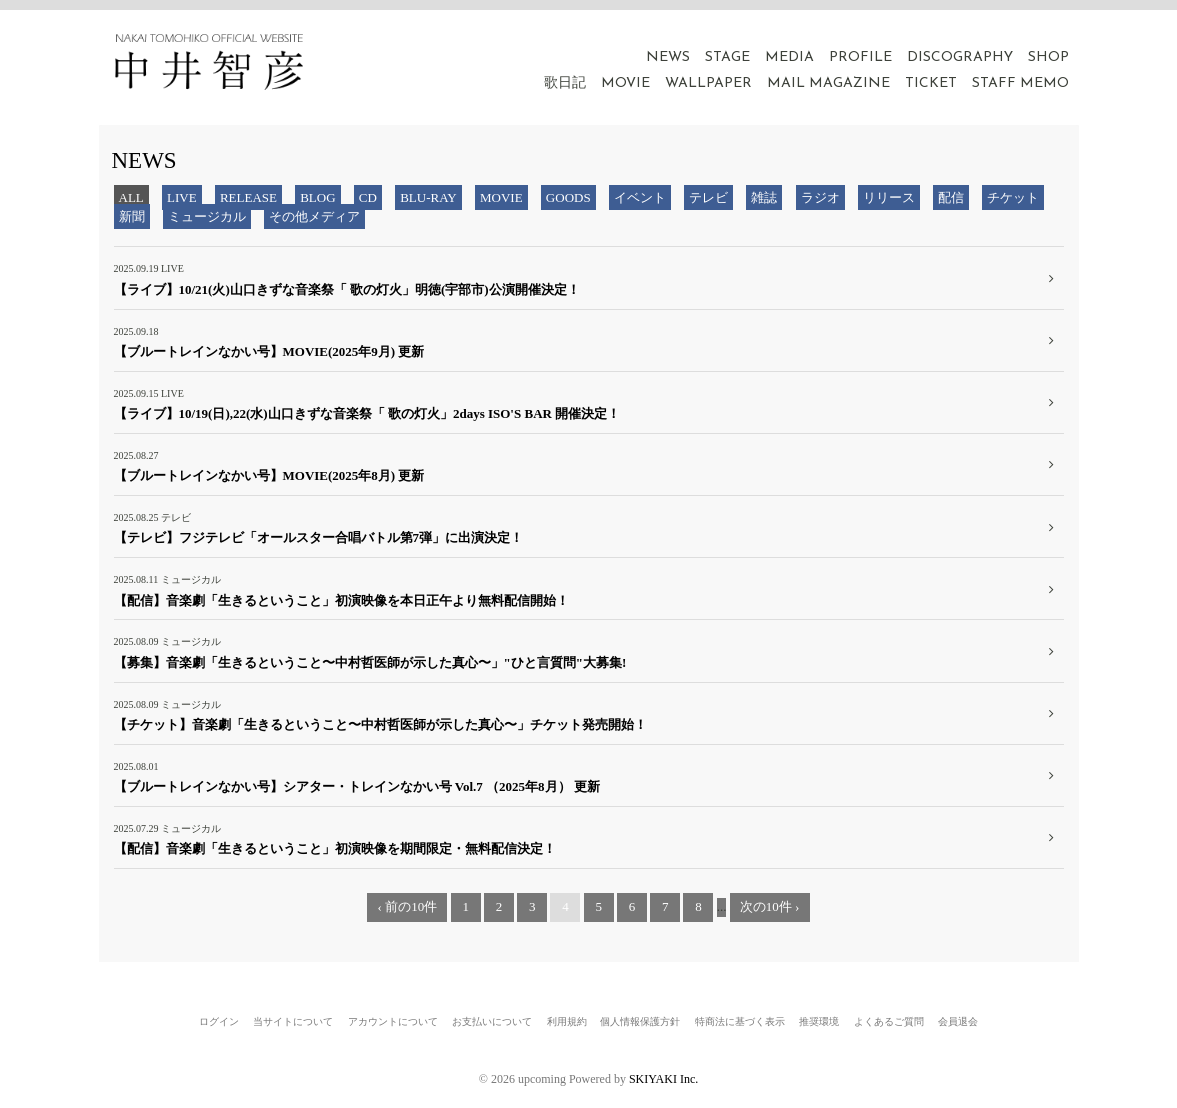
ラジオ (820, 197)
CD (368, 197)
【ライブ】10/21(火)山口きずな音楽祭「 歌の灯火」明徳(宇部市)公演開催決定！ (347, 289)
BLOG (317, 197)
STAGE (727, 57)
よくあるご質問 (889, 1021)
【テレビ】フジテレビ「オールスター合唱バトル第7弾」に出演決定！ (319, 537)
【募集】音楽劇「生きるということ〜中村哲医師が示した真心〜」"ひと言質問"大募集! (370, 662)
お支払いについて (492, 1021)
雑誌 (764, 197)
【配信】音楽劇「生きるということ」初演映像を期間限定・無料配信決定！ (335, 848)
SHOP (1048, 57)
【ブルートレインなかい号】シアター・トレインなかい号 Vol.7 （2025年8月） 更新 (357, 786)
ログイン (219, 1021)
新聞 (132, 216)
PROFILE (860, 57)
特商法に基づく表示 (740, 1021)
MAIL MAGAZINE (828, 83)
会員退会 (958, 1021)
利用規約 (567, 1021)
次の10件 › (770, 906)
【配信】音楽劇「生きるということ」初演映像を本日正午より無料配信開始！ (341, 600)
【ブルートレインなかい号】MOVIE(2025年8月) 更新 (269, 475)
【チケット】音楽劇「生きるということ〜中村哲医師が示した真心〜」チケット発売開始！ (380, 724)
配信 (951, 197)
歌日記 (565, 83)
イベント (640, 197)
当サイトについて (293, 1021)
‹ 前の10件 (408, 906)
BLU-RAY (428, 197)
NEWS (668, 57)
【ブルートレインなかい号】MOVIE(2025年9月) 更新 (269, 351)
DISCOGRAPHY (960, 57)
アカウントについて (393, 1021)
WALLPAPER (708, 83)
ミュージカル (207, 216)
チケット (1013, 197)
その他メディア (314, 216)
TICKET (931, 83)
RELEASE (248, 197)
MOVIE (625, 83)
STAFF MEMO (1020, 83)
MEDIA (789, 57)
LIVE (182, 197)
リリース (889, 197)
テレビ (708, 197)
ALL (131, 197)
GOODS (568, 197)
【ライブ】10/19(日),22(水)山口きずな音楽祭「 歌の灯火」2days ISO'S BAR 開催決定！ (367, 413)
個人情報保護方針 (640, 1021)
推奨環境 (819, 1021)
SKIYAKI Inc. (663, 1079)
